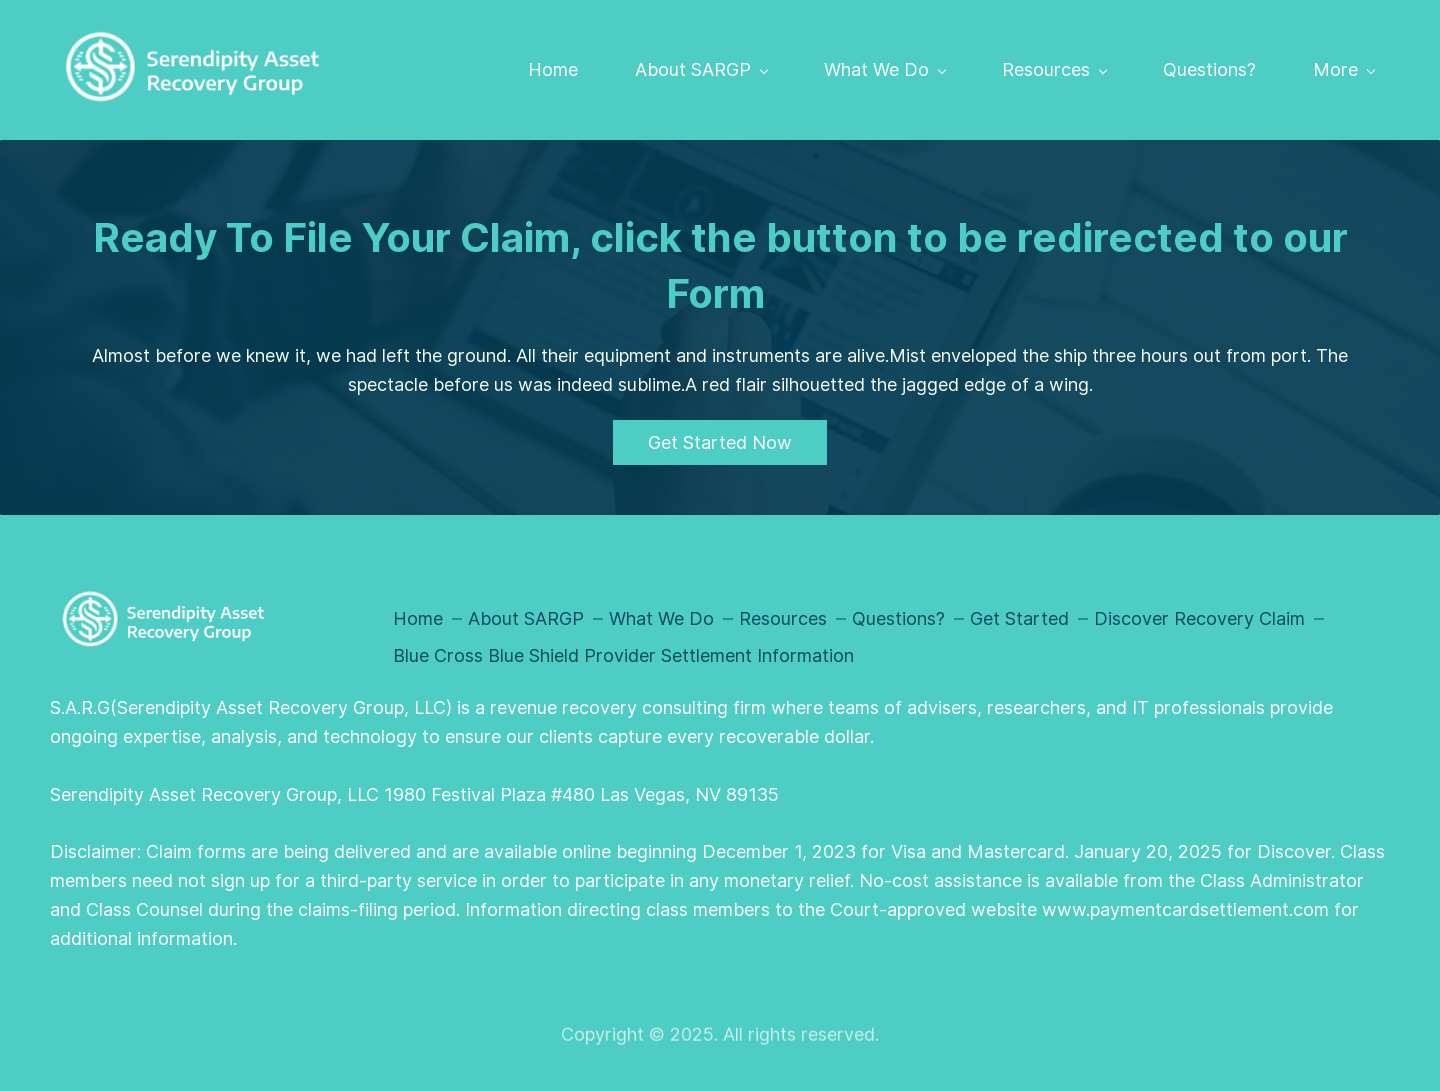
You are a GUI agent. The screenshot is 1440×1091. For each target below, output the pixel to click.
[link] (161, 598)
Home (418, 618)
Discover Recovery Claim (1199, 618)
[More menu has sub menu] (1343, 70)
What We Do (661, 618)
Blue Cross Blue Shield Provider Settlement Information (623, 655)
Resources (783, 618)
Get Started (1019, 618)
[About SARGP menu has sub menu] (701, 70)
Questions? (898, 618)
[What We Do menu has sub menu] (884, 70)
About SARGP (526, 618)
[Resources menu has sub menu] (1054, 70)
